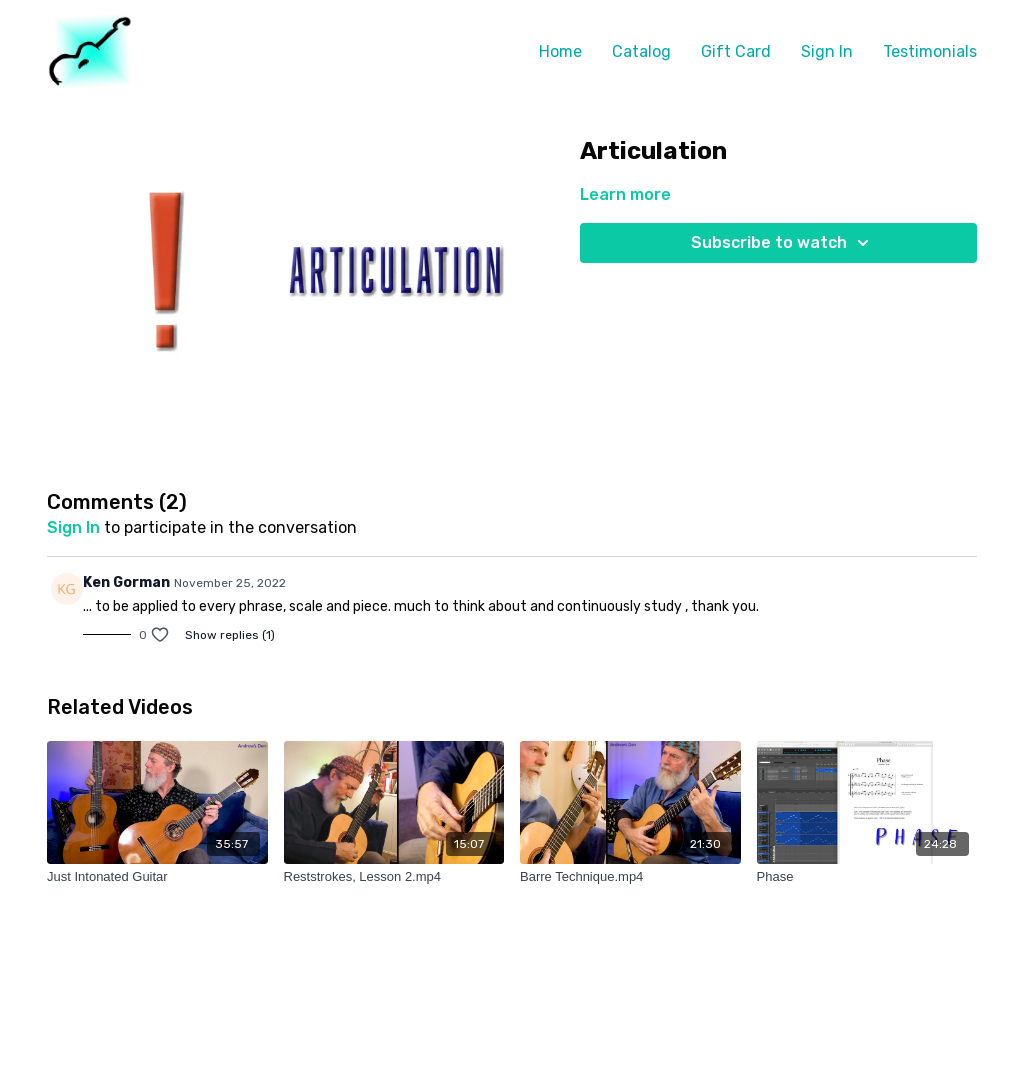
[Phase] (867, 877)
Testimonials (930, 51)
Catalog (641, 51)
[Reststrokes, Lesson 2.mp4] (394, 877)
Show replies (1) (230, 635)
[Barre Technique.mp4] (630, 877)
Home (560, 51)
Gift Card (736, 51)
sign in (73, 527)
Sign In (827, 51)
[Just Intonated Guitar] (157, 877)
